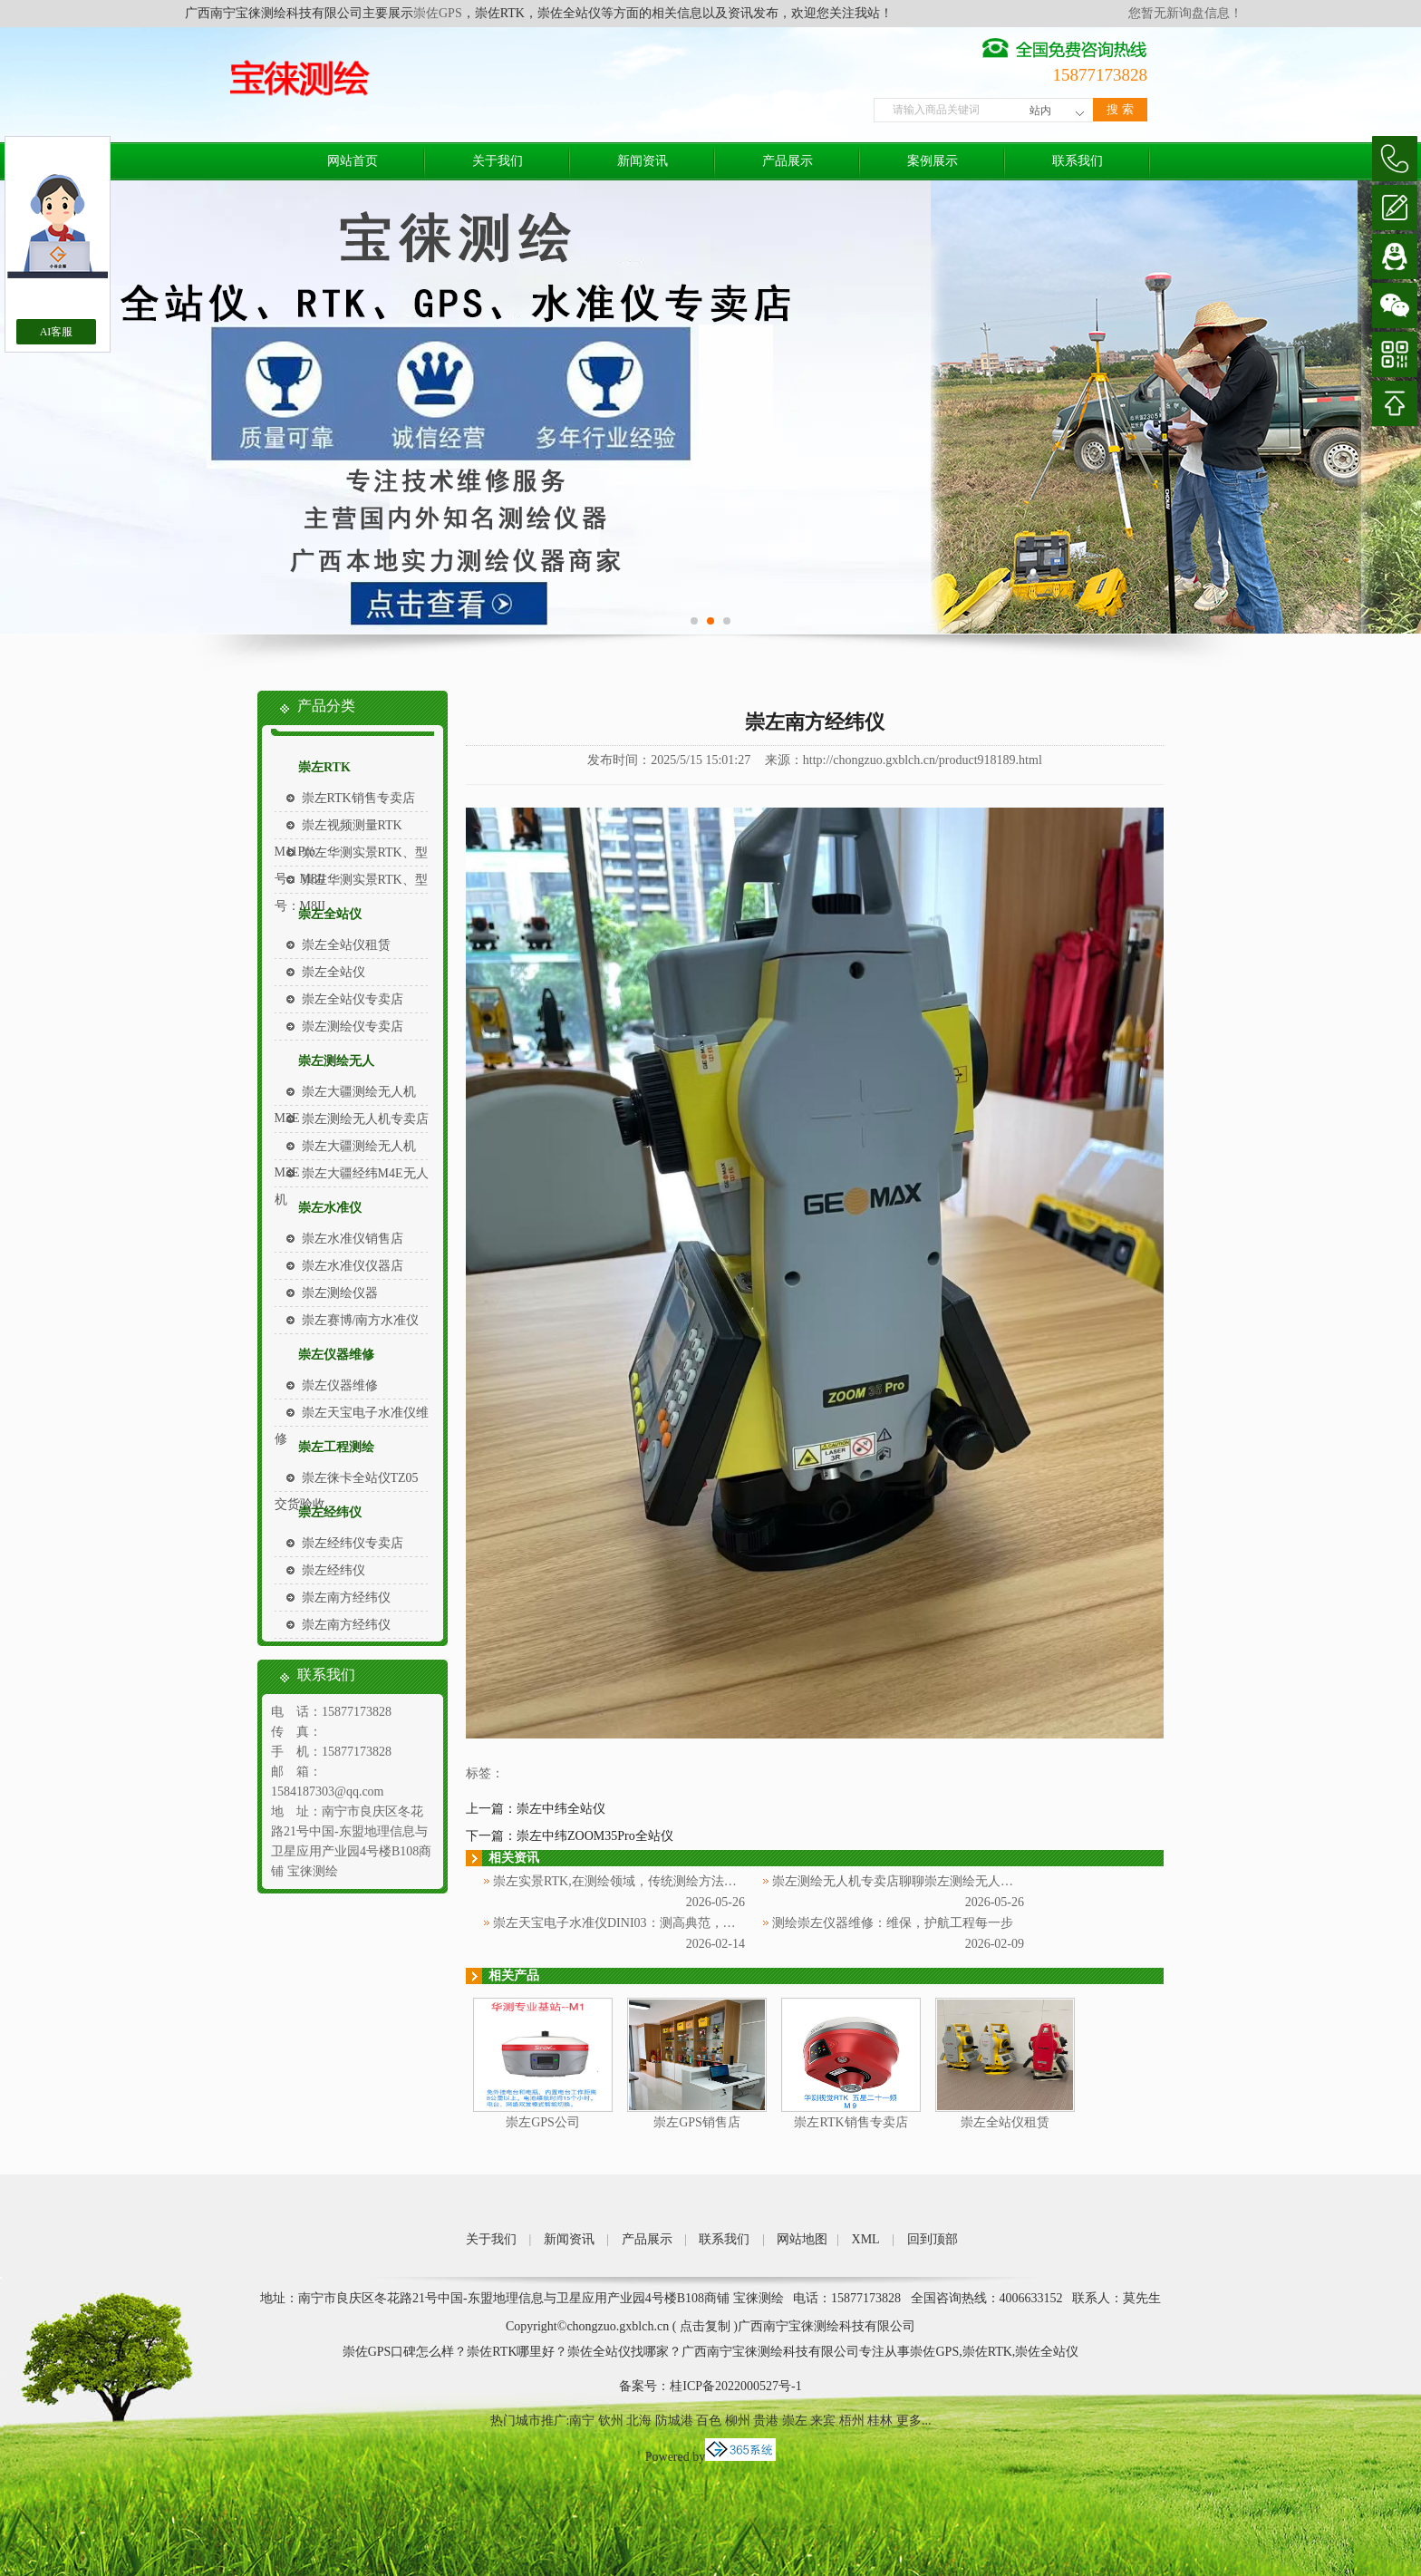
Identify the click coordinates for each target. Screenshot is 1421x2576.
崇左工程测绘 (336, 1447)
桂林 (880, 2420)
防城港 (674, 2420)
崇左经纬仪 (330, 1512)
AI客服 (56, 331)
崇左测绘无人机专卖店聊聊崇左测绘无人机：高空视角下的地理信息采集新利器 (994, 1881)
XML (866, 2239)
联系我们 (1077, 161)
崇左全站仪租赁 (346, 945)
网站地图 (802, 2239)
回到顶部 (932, 2239)
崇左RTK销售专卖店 (358, 798)
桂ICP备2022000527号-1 (735, 2386)
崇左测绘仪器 (340, 1293)
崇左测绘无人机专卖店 (365, 1119)
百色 (708, 2420)
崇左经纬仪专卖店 (352, 1543)
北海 (639, 2420)
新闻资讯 (642, 161)
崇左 (794, 2420)
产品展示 (787, 161)
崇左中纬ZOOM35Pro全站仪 (595, 1836)
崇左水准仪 (330, 1208)
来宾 (823, 2420)
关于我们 (497, 161)
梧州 (852, 2420)
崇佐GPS (437, 13)
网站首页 (352, 161)
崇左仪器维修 (336, 1354)
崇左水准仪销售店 (352, 1238)
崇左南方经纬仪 (346, 1597)
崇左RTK (324, 767)
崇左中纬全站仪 (561, 1809)
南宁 (581, 2420)
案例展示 (932, 161)
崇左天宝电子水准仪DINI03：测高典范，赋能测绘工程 (646, 1923)
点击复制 (705, 2326)
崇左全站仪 (330, 914)
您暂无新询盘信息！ (1185, 13)
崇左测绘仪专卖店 (352, 1026)
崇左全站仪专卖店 (352, 999)
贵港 (765, 2420)
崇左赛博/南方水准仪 (361, 1320)
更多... (914, 2420)
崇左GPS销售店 (696, 2122)
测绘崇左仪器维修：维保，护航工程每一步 (892, 1923)
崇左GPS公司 (543, 2122)
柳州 (737, 2420)
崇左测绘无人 (336, 1061)
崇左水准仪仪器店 (352, 1266)
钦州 (611, 2420)
